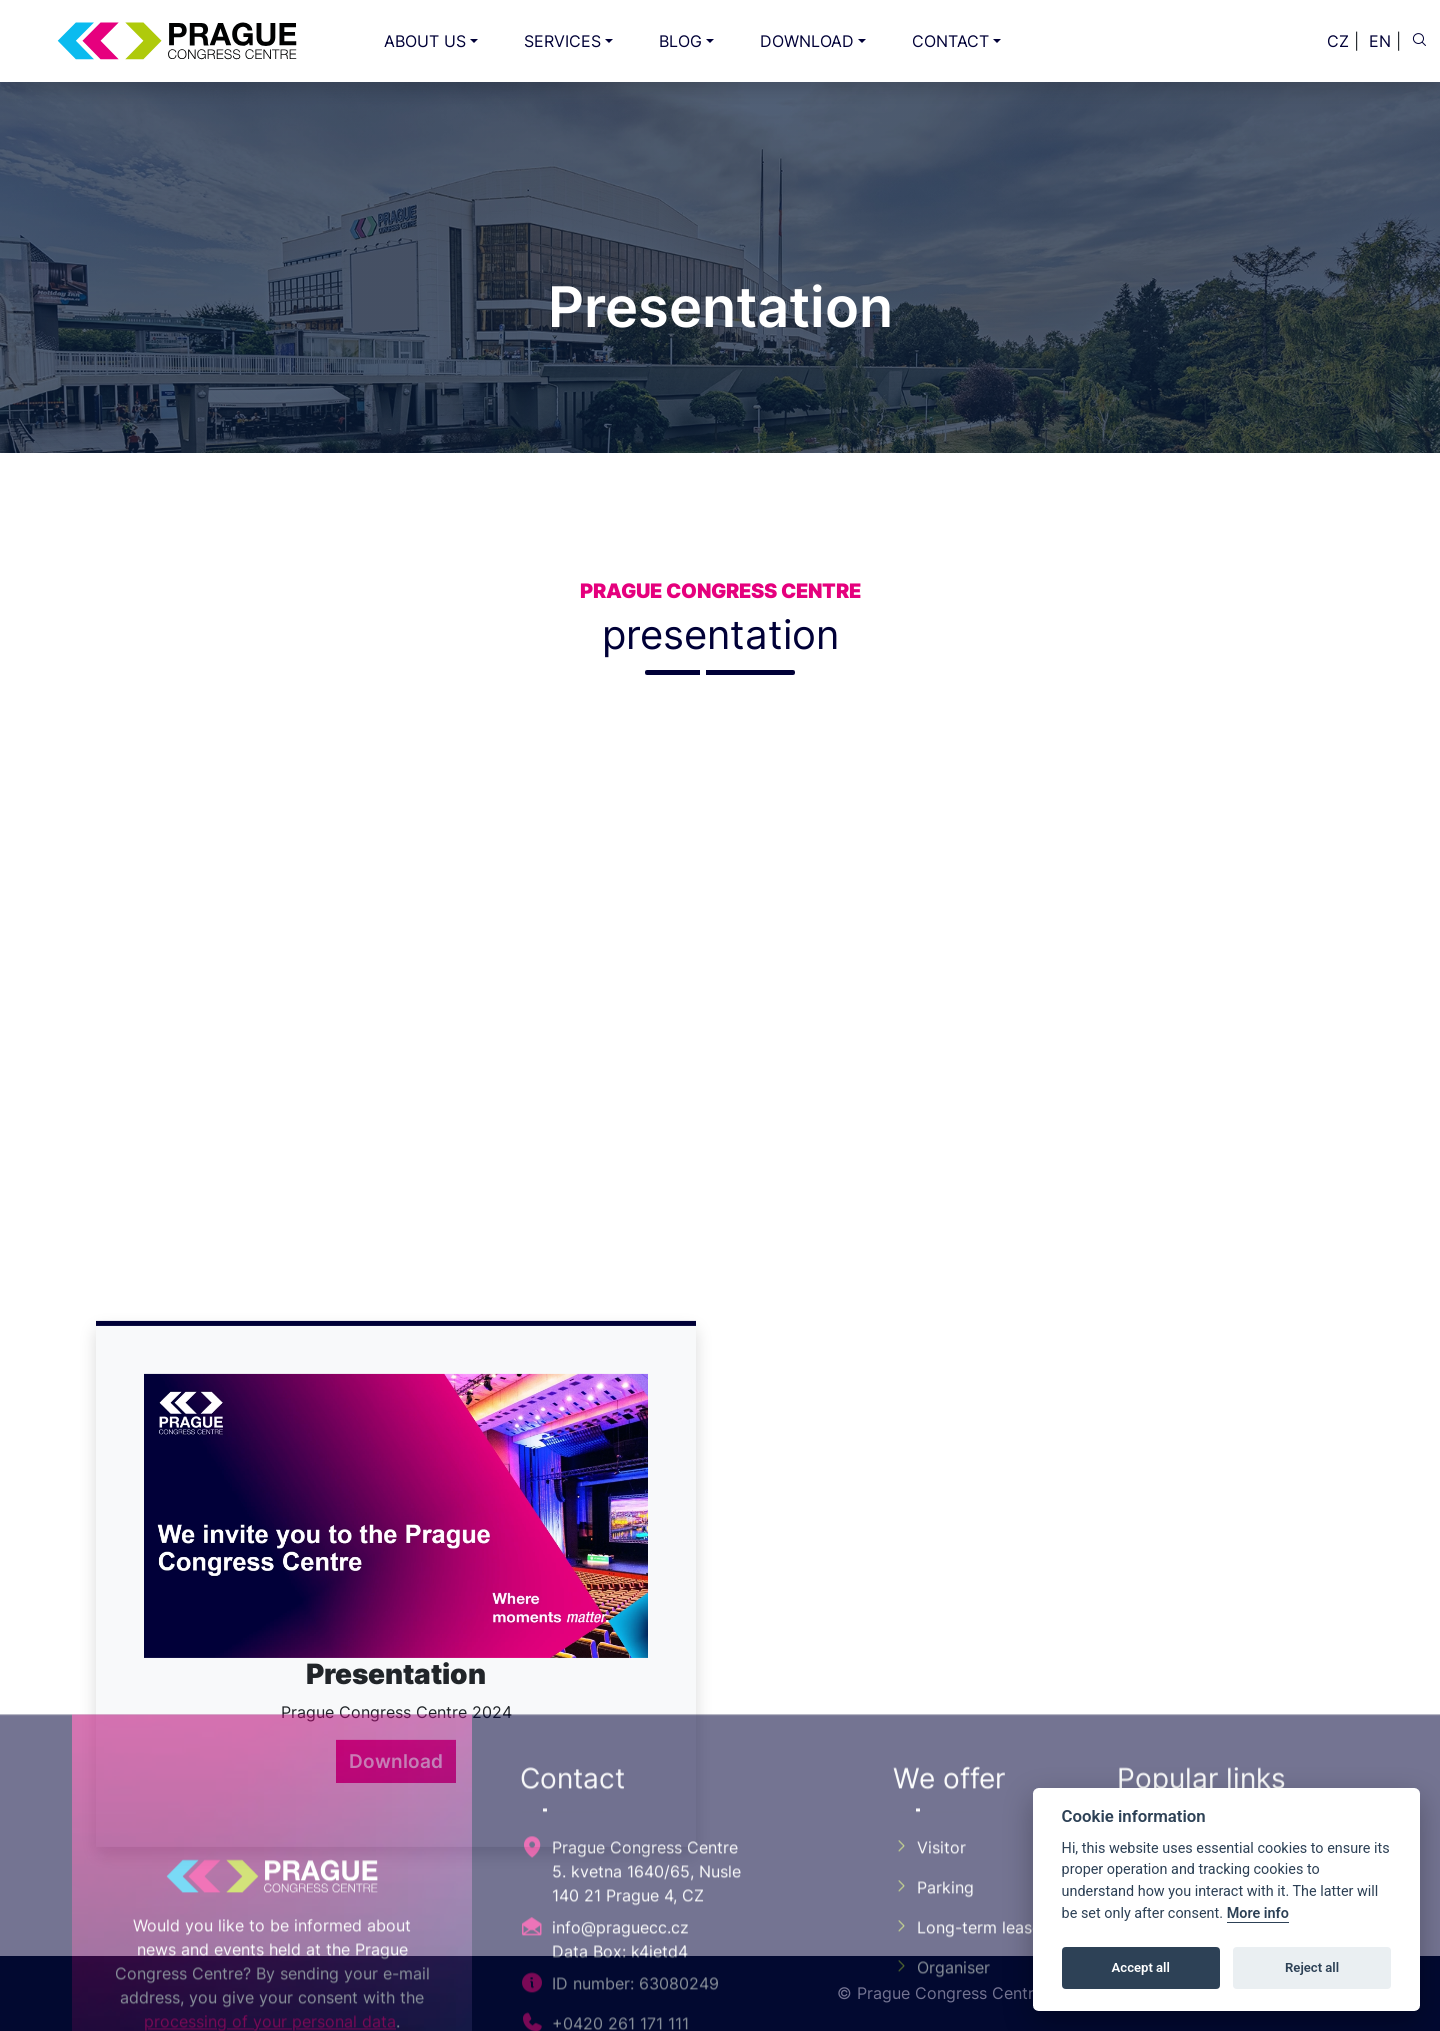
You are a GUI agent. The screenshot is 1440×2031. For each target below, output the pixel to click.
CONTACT (950, 41)
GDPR (1151, 2015)
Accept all (1141, 1967)
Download (396, 1761)
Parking (933, 2015)
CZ (1338, 41)
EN (1380, 41)
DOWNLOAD (807, 41)
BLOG (680, 41)
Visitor (929, 1975)
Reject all (1312, 1967)
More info (1258, 1913)
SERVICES (562, 41)
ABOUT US (425, 41)
